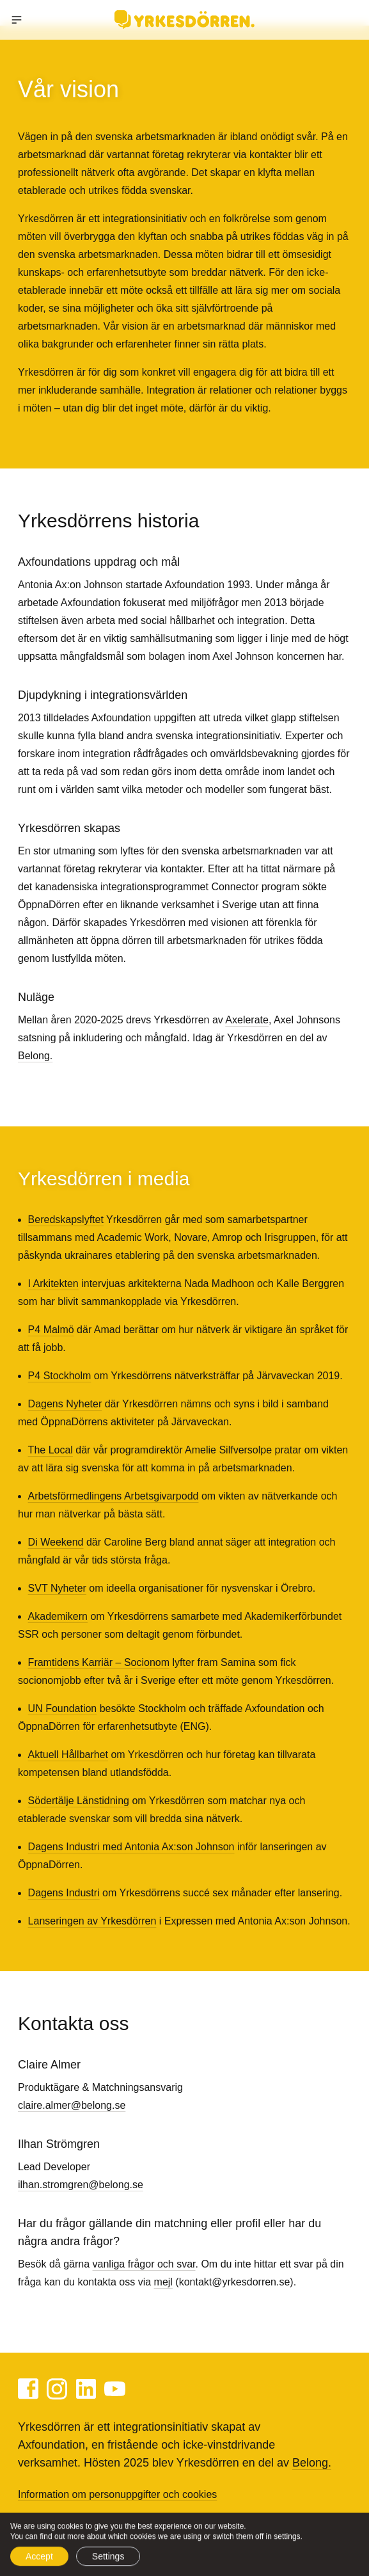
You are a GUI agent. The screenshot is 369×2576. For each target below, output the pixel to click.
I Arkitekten (53, 1283)
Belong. (35, 1055)
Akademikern (58, 1616)
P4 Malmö (51, 1329)
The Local (50, 1449)
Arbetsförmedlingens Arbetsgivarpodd (113, 1496)
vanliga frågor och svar (144, 2264)
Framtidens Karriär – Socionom (98, 1662)
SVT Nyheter (57, 1588)
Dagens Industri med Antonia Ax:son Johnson (131, 1846)
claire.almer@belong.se (71, 2105)
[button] (16, 19)
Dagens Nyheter (65, 1403)
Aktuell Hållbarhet (68, 1754)
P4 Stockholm (59, 1375)
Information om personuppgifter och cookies (117, 2494)
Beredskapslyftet (66, 1219)
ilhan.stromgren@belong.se (80, 2184)
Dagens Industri (64, 1892)
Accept (39, 2560)
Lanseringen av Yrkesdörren (92, 1921)
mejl (163, 2281)
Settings (108, 2560)
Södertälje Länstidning (78, 1800)
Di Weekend (56, 1542)
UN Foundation (62, 1708)
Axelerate (247, 1019)
